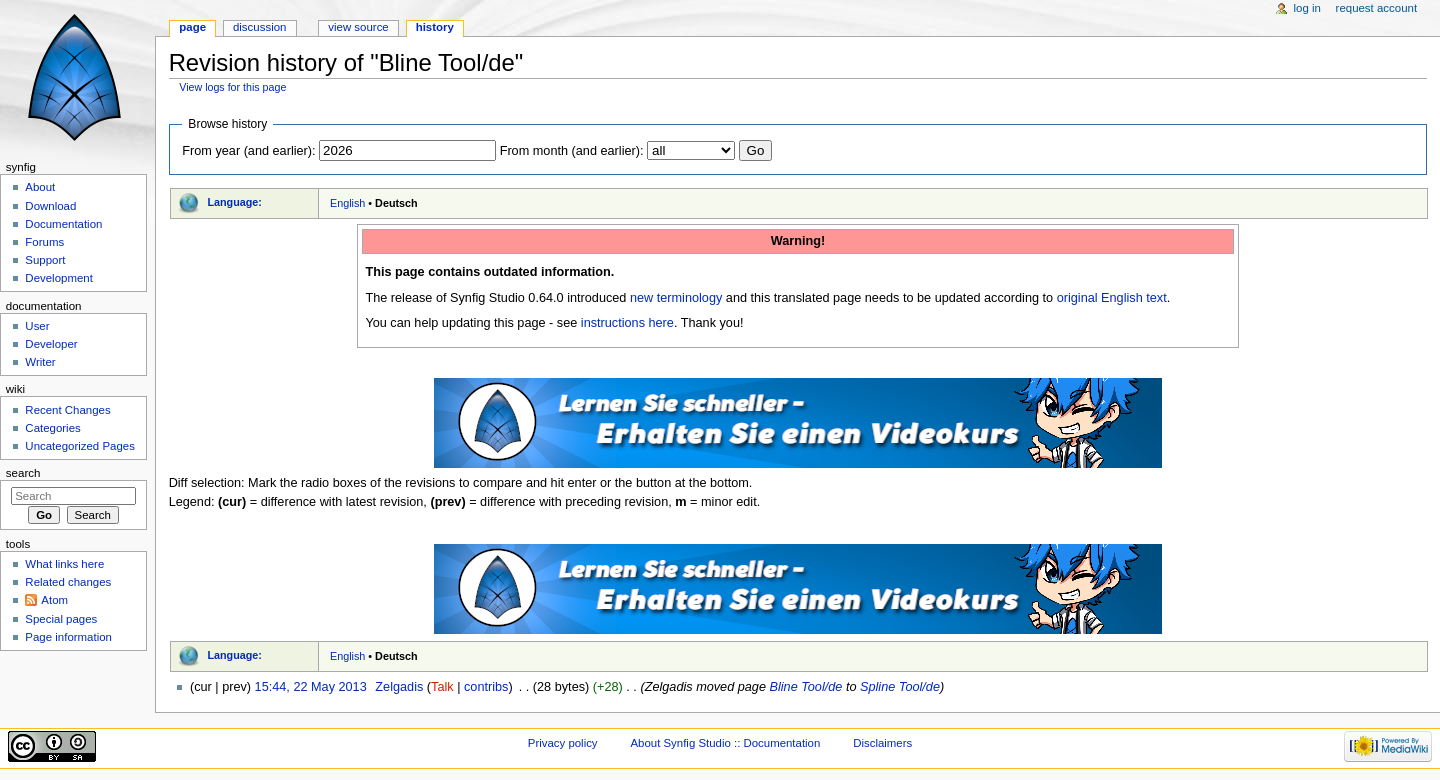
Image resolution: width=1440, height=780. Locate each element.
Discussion (259, 27)
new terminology (676, 298)
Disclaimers (882, 743)
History (435, 27)
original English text (1112, 298)
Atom (54, 600)
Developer (51, 344)
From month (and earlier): (572, 151)
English (347, 203)
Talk (442, 687)
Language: (234, 202)
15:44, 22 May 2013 (311, 687)
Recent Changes (67, 410)
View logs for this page (232, 87)
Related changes (68, 582)
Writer (40, 362)
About (40, 187)
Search (23, 473)
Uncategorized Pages (80, 446)
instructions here (627, 323)
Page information (68, 637)
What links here (64, 564)
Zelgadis (399, 687)
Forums (44, 242)
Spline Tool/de (900, 687)
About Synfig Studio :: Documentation (725, 743)
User (37, 326)
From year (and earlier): (248, 151)
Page (192, 27)
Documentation (63, 224)
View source (358, 27)
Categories (52, 428)
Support (45, 260)
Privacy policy (563, 743)
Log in (1307, 8)
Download (50, 206)
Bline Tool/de (805, 687)
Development (58, 278)
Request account (1377, 8)
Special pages (61, 619)
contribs (486, 687)
